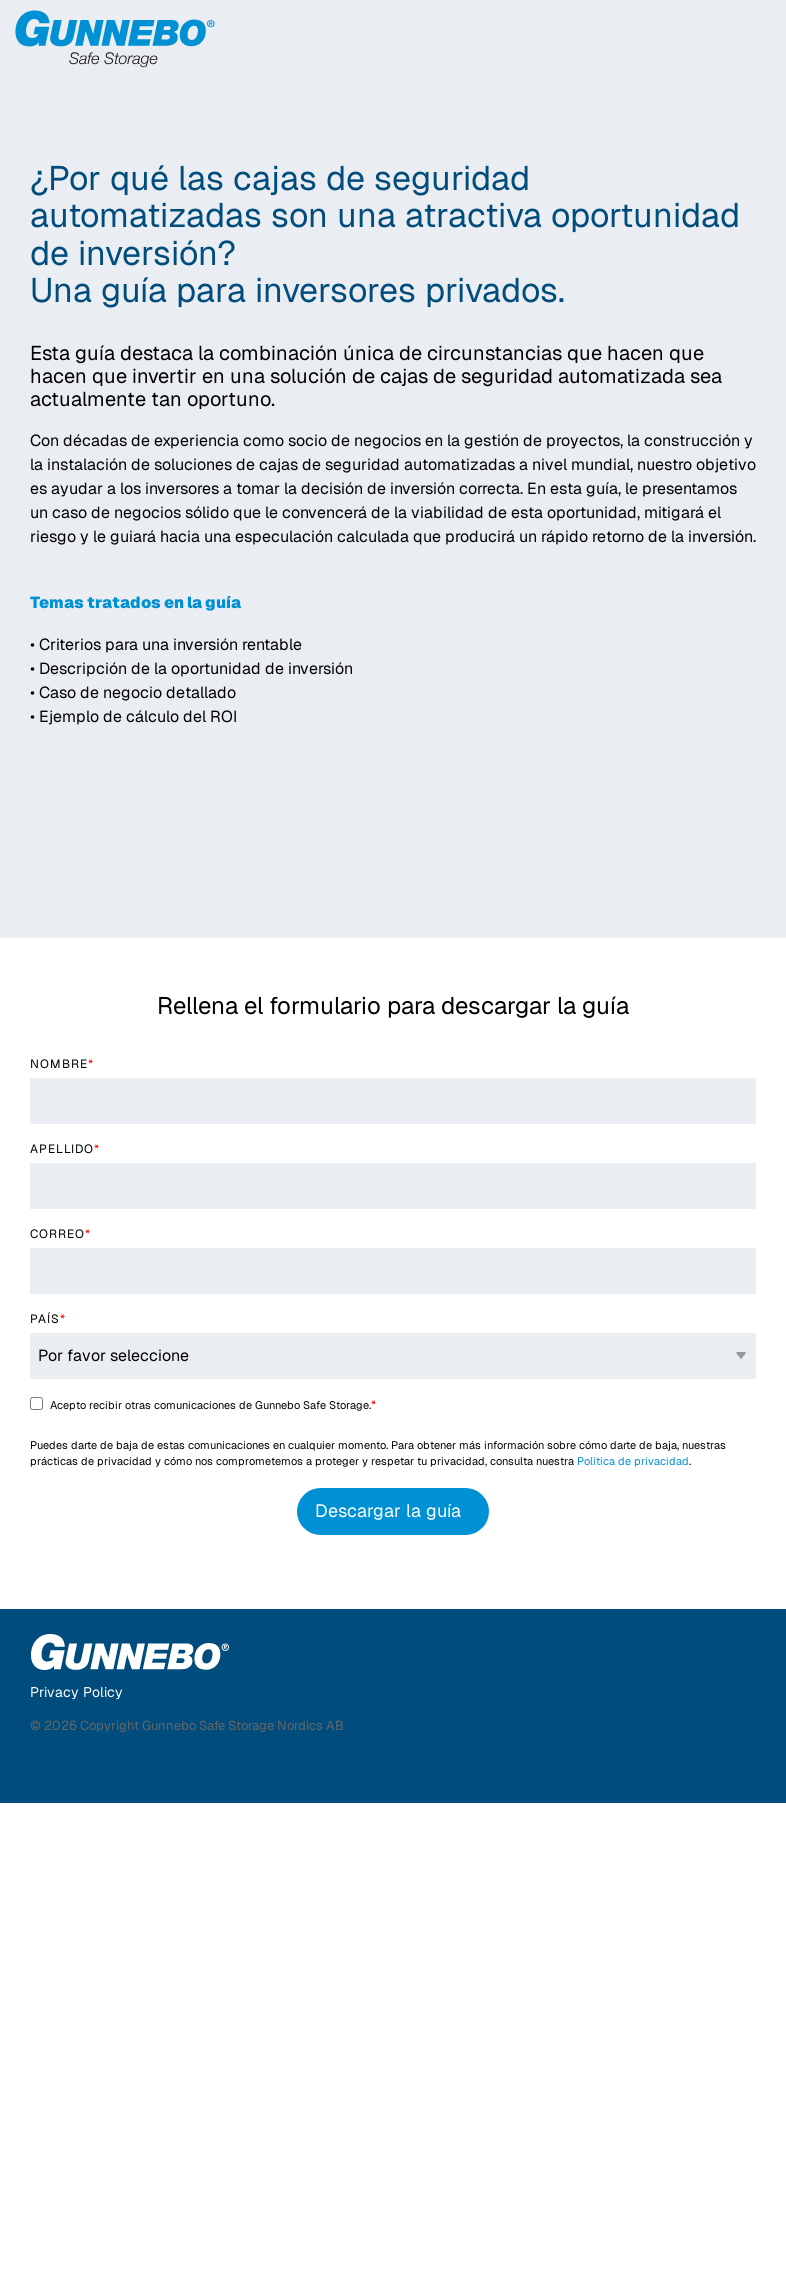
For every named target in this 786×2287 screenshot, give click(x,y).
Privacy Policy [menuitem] (76, 2176)
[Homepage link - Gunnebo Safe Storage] (130, 2143)
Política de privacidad (633, 1945)
